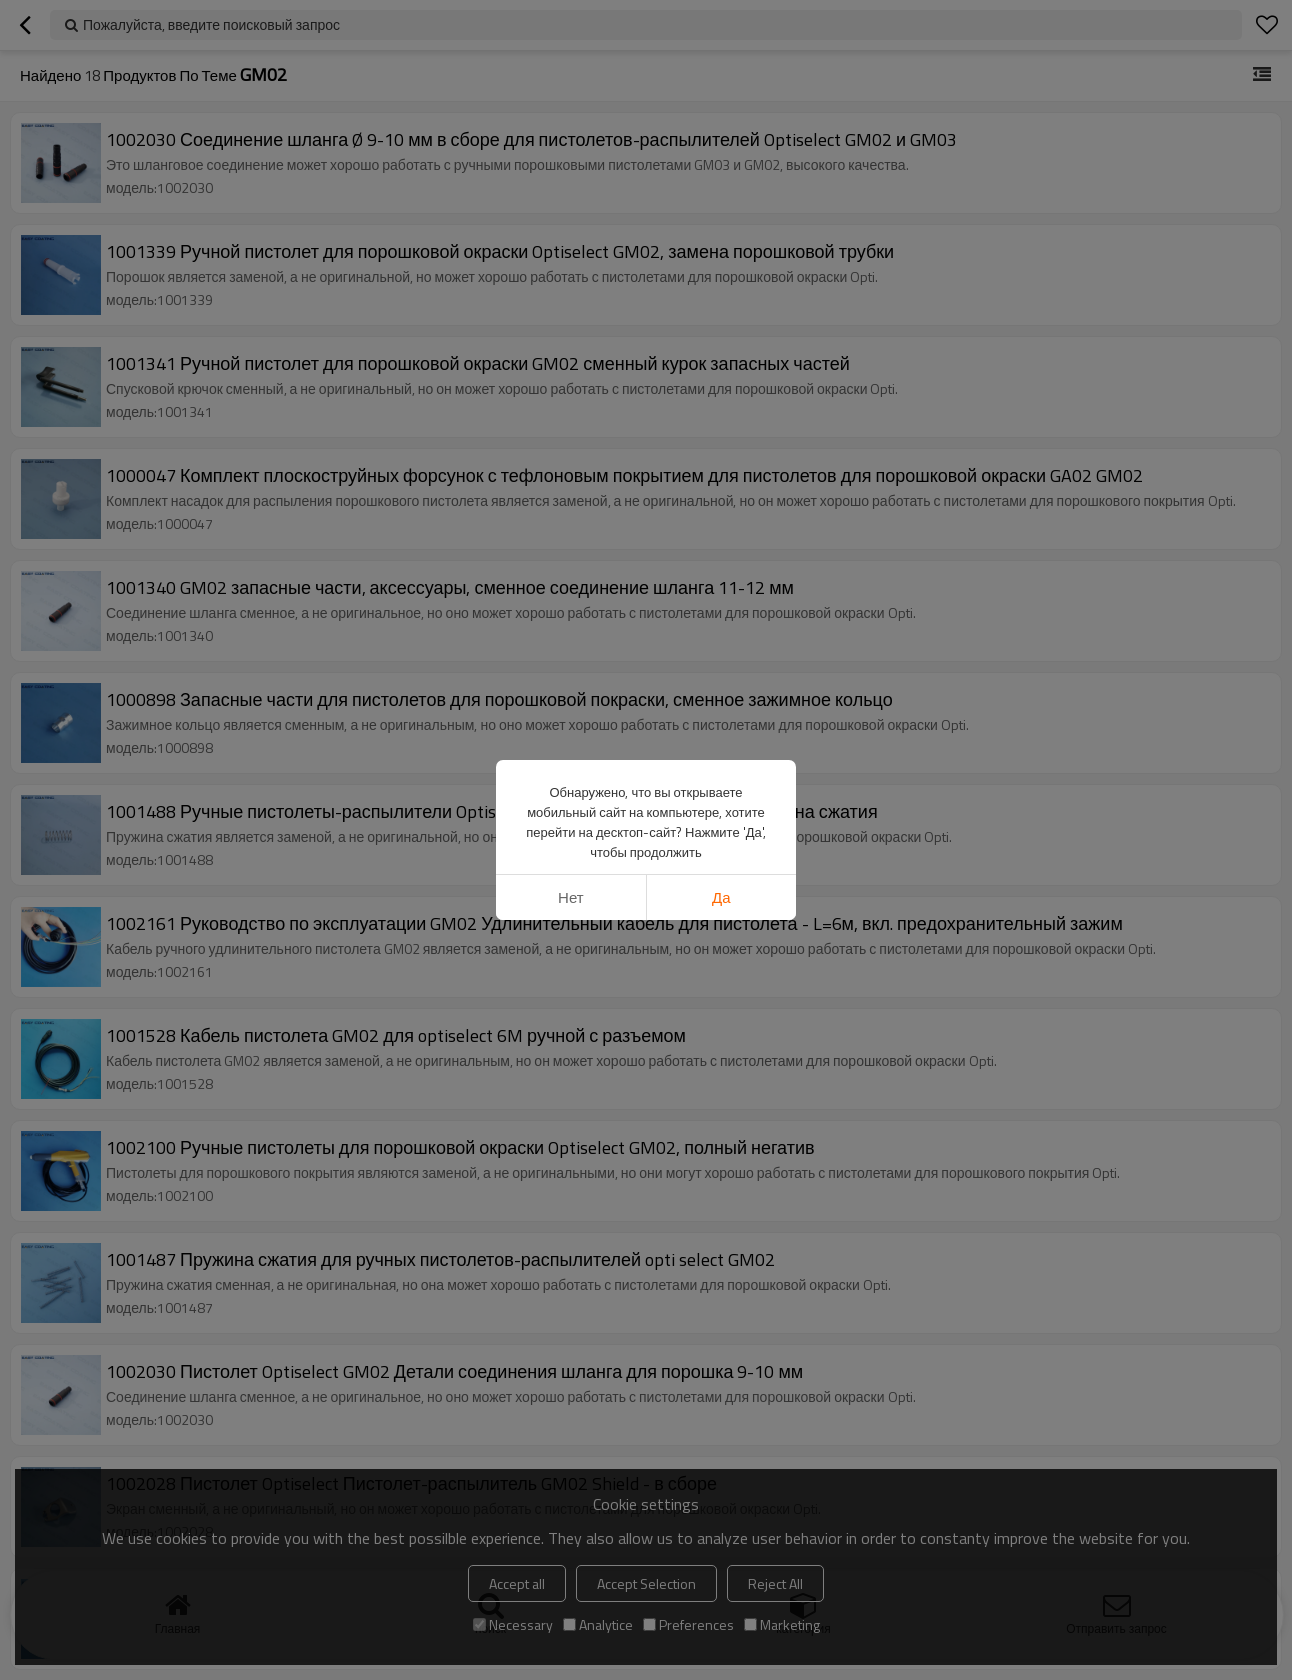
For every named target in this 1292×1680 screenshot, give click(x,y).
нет (571, 897)
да (721, 897)
